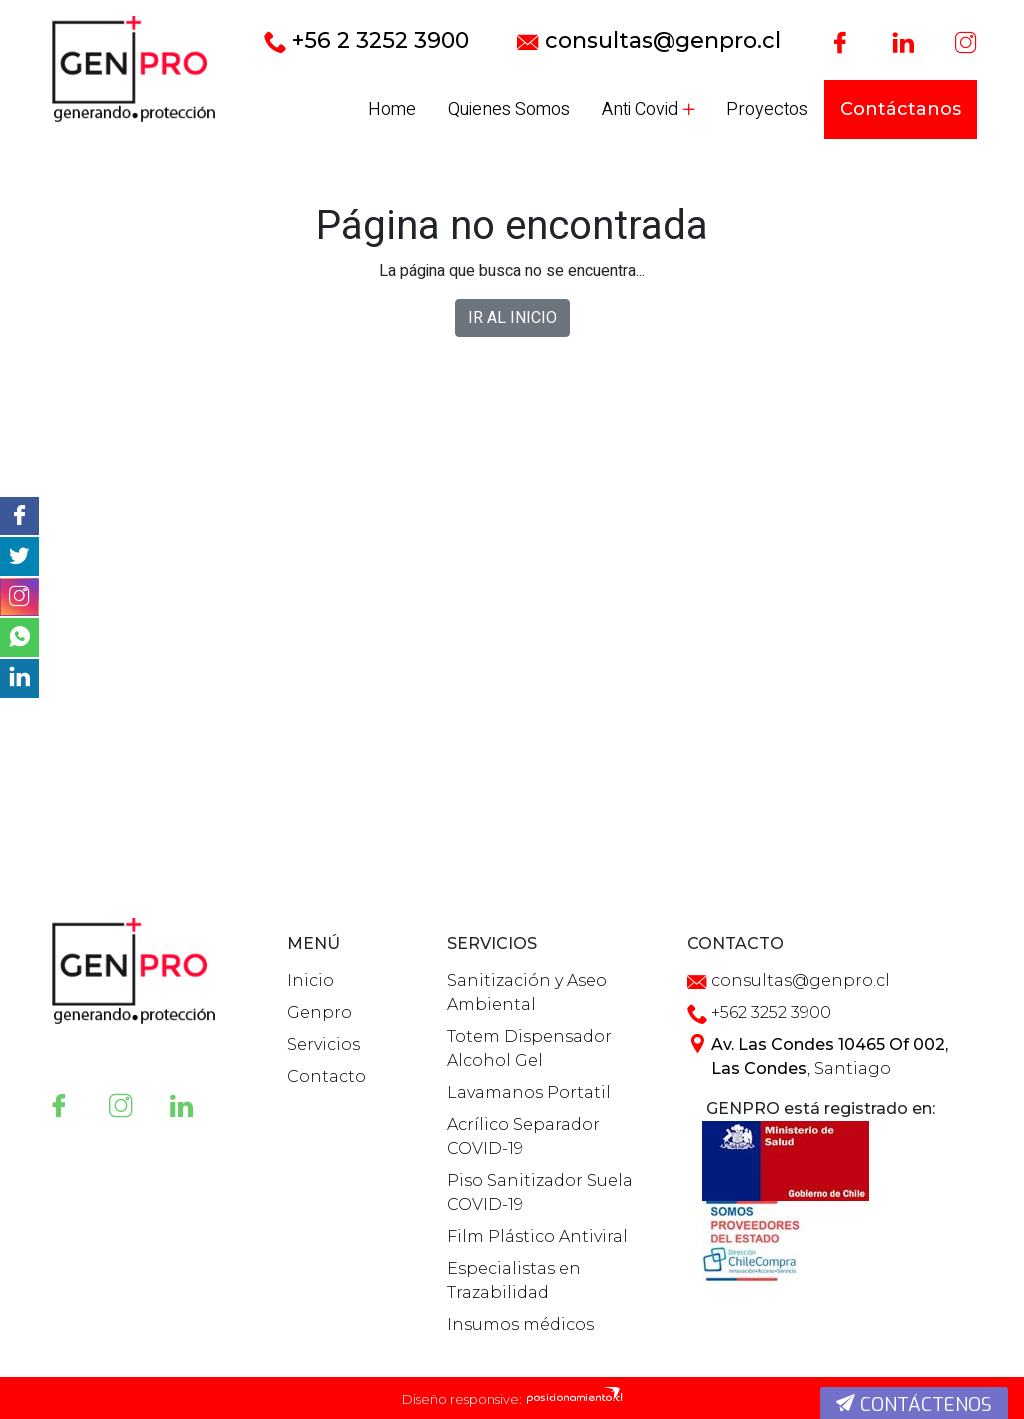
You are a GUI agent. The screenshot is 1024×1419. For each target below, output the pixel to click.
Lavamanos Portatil (529, 1092)
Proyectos (767, 109)
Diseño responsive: (462, 1399)
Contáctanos (900, 109)
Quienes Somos (509, 109)
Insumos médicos (520, 1324)
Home (392, 109)
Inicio (310, 980)
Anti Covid (648, 109)
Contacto (326, 1076)
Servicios (323, 1044)
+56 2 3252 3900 (366, 40)
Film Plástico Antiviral (537, 1236)
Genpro (319, 1012)
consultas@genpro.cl (649, 40)
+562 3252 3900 (771, 1012)
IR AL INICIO (512, 318)
